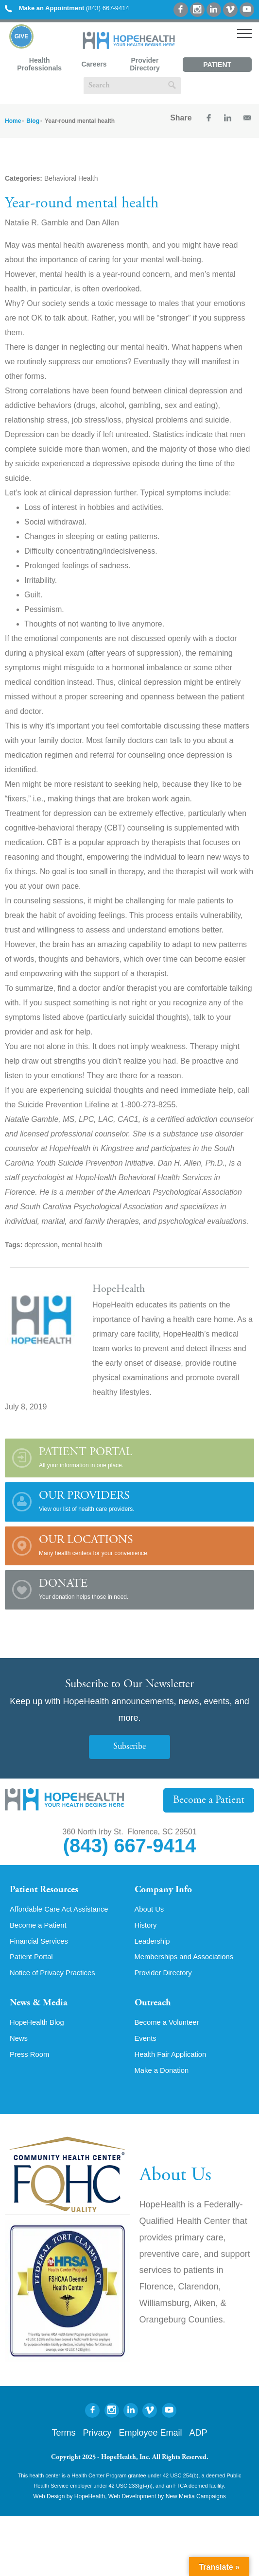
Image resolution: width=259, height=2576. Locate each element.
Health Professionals (39, 64)
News (19, 2046)
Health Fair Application (173, 2062)
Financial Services (41, 1944)
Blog (32, 121)
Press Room (31, 2062)
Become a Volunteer (170, 2029)
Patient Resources (48, 1890)
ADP (198, 2441)
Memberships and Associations (188, 1961)
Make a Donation (164, 2079)
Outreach (155, 2008)
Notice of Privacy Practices (56, 1977)
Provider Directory (144, 64)
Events (146, 2046)
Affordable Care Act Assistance (63, 1911)
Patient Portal (217, 66)
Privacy (97, 2441)
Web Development (132, 2504)
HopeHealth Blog (39, 2029)
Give (22, 36)
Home (13, 121)
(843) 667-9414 (67, 8)
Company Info (166, 1890)
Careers (93, 64)
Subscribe (130, 1747)
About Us (151, 1911)
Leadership (154, 1944)
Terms (63, 2441)
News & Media (41, 2008)
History (147, 1928)
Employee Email (150, 2441)
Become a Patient (211, 1800)
